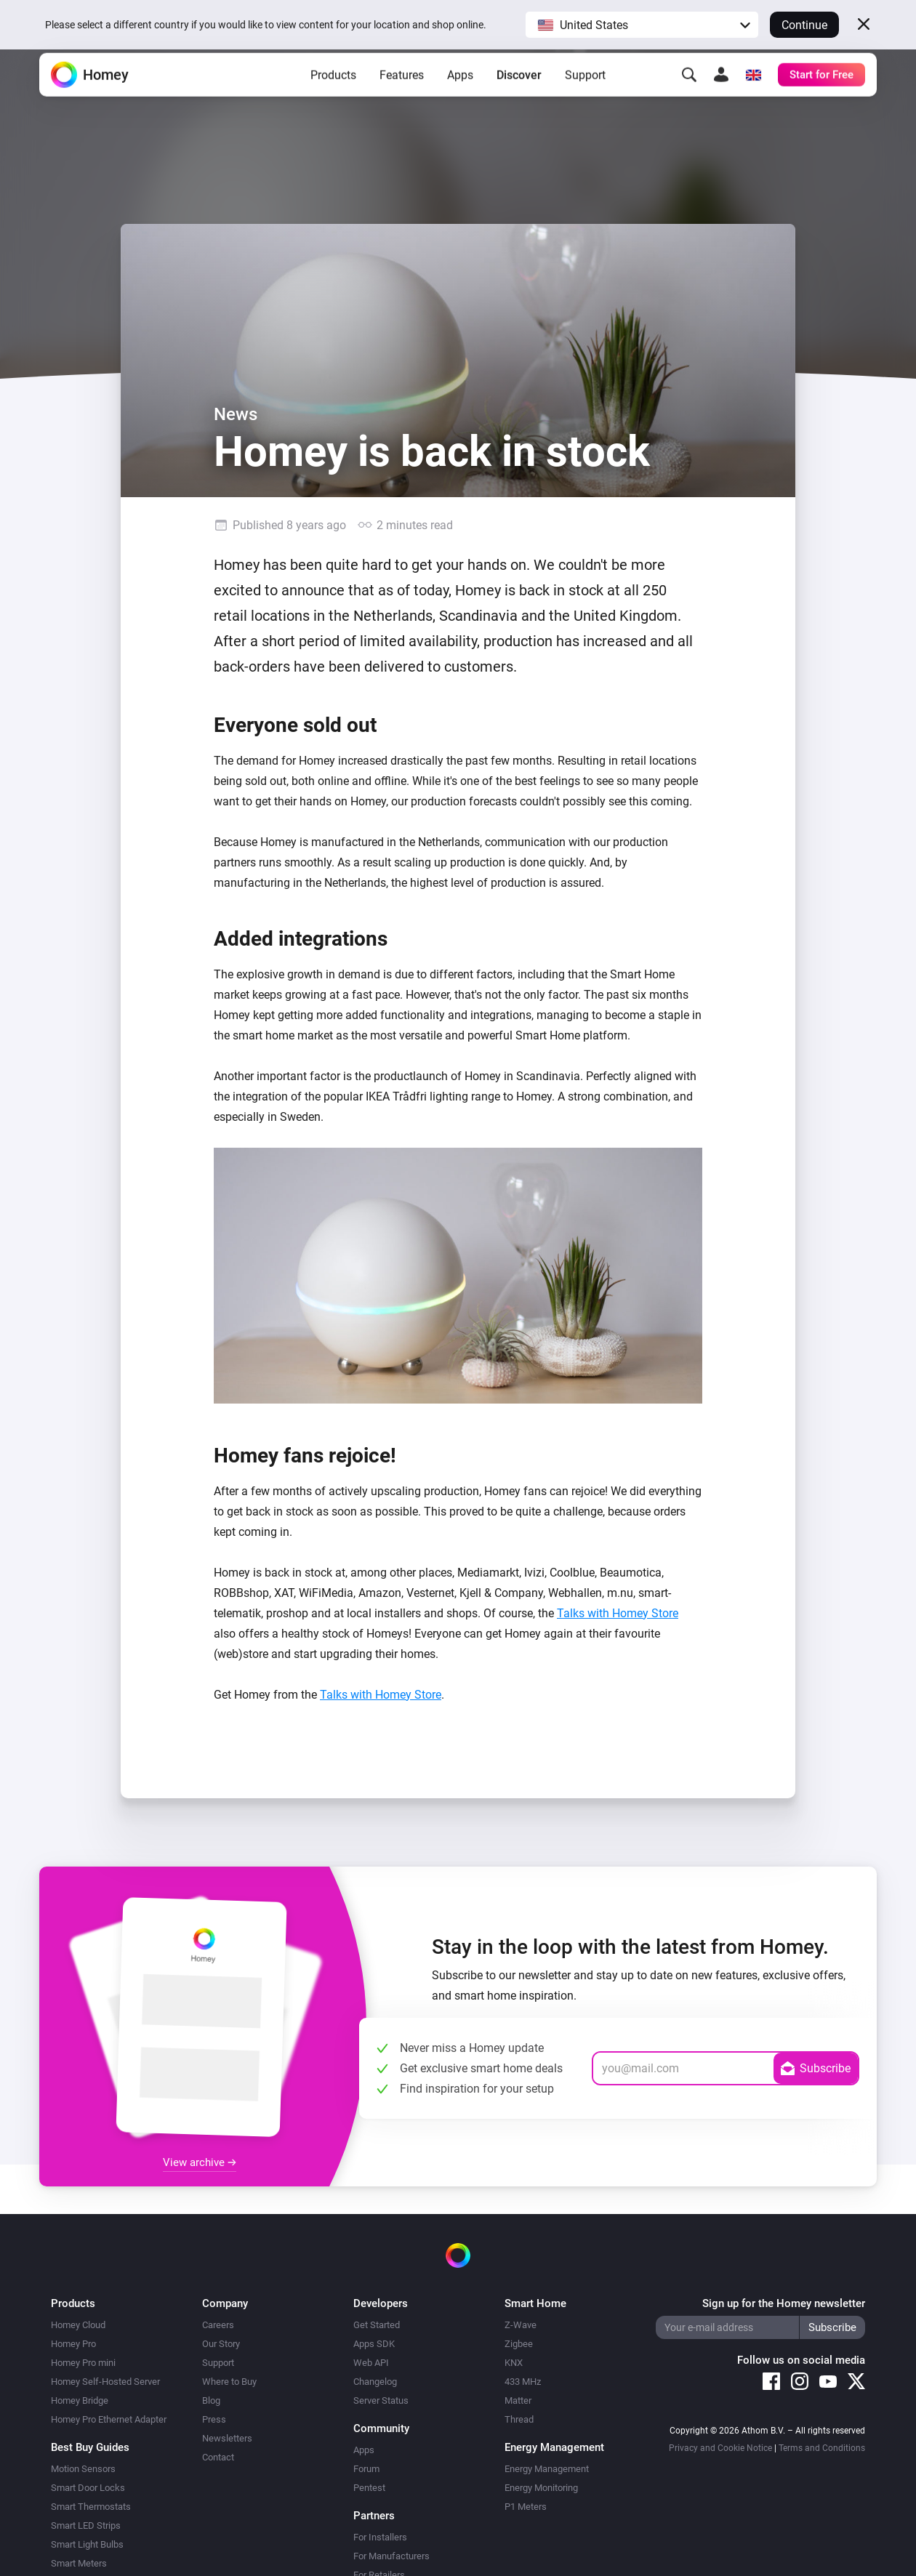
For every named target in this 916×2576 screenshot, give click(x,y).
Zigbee (519, 2343)
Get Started (376, 2324)
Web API (371, 2362)
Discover (519, 95)
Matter (518, 2400)
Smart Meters (79, 2563)
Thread (519, 2419)
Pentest (369, 2487)
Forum (366, 2468)
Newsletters (227, 2438)
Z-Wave (521, 2324)
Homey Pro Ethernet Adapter (108, 2419)
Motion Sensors (83, 2468)
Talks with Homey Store (617, 1613)
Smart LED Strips (86, 2525)
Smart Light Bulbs (87, 2544)
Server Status (381, 2400)
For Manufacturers (391, 2556)
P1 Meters (526, 2506)
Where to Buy (229, 2381)
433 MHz (523, 2381)
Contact (218, 2457)
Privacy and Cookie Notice (720, 2448)
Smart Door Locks (88, 2487)
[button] (642, 25)
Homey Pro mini (83, 2362)
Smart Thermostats (91, 2506)
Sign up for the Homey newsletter (783, 2303)
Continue (804, 25)
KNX (514, 2362)
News (235, 414)
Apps (460, 95)
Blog (211, 2400)
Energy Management (547, 2468)
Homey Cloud (78, 2324)
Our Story (221, 2343)
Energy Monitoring (541, 2487)
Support (585, 95)
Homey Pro (73, 2343)
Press (214, 2419)
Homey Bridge (79, 2400)
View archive (199, 2162)
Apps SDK (374, 2343)
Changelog (375, 2381)
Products (333, 95)
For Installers (380, 2537)
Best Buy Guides (90, 2447)
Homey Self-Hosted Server (105, 2381)
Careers (218, 2324)
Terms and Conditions (822, 2448)
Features (401, 95)
